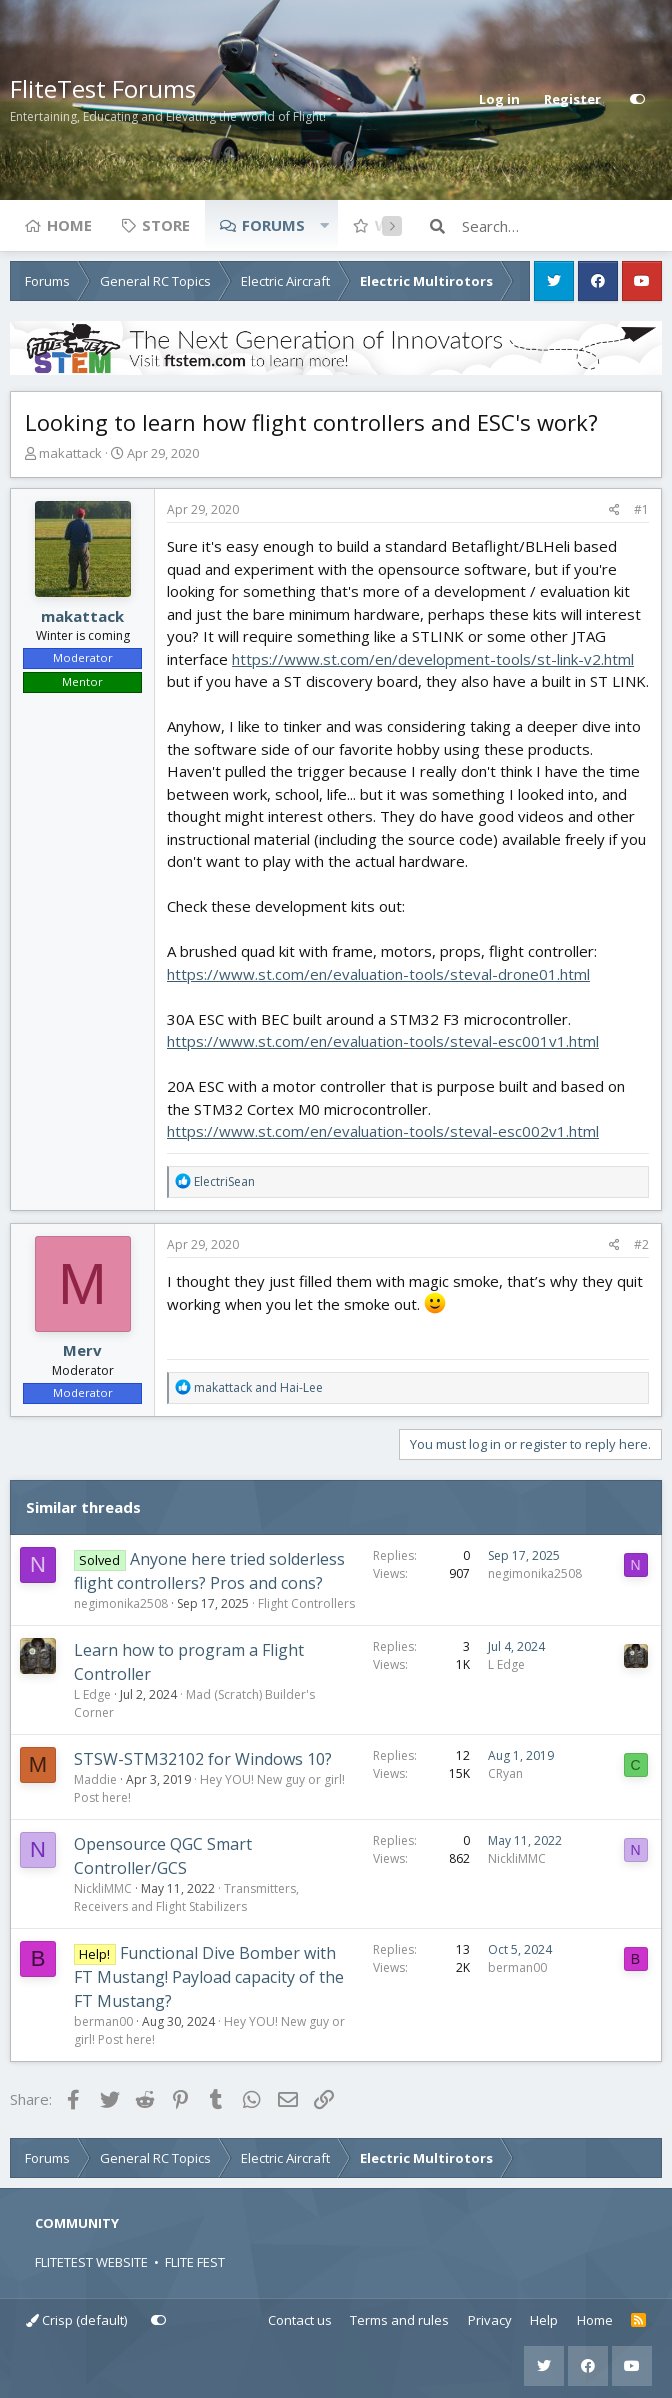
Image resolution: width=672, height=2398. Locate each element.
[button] (324, 225)
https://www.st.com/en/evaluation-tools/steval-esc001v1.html (383, 1041)
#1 (641, 509)
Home (69, 225)
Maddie (95, 1779)
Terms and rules (399, 2320)
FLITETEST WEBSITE (91, 2262)
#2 (641, 1244)
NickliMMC (103, 1888)
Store (166, 225)
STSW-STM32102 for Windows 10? (203, 1759)
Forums (273, 225)
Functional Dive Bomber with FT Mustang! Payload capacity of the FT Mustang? (209, 1977)
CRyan (505, 1773)
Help (544, 2320)
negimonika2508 (121, 1603)
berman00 (103, 2021)
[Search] (562, 226)
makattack (70, 453)
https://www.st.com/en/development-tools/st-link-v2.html (433, 659)
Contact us (300, 2320)
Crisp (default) (76, 2320)
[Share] (614, 510)
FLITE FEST (195, 2262)
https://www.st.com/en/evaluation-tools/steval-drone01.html (378, 974)
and (258, 1387)
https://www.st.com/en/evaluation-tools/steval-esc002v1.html (383, 1131)
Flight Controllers (306, 1603)
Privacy (490, 2320)
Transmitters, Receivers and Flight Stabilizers (186, 1897)
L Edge (92, 1694)
